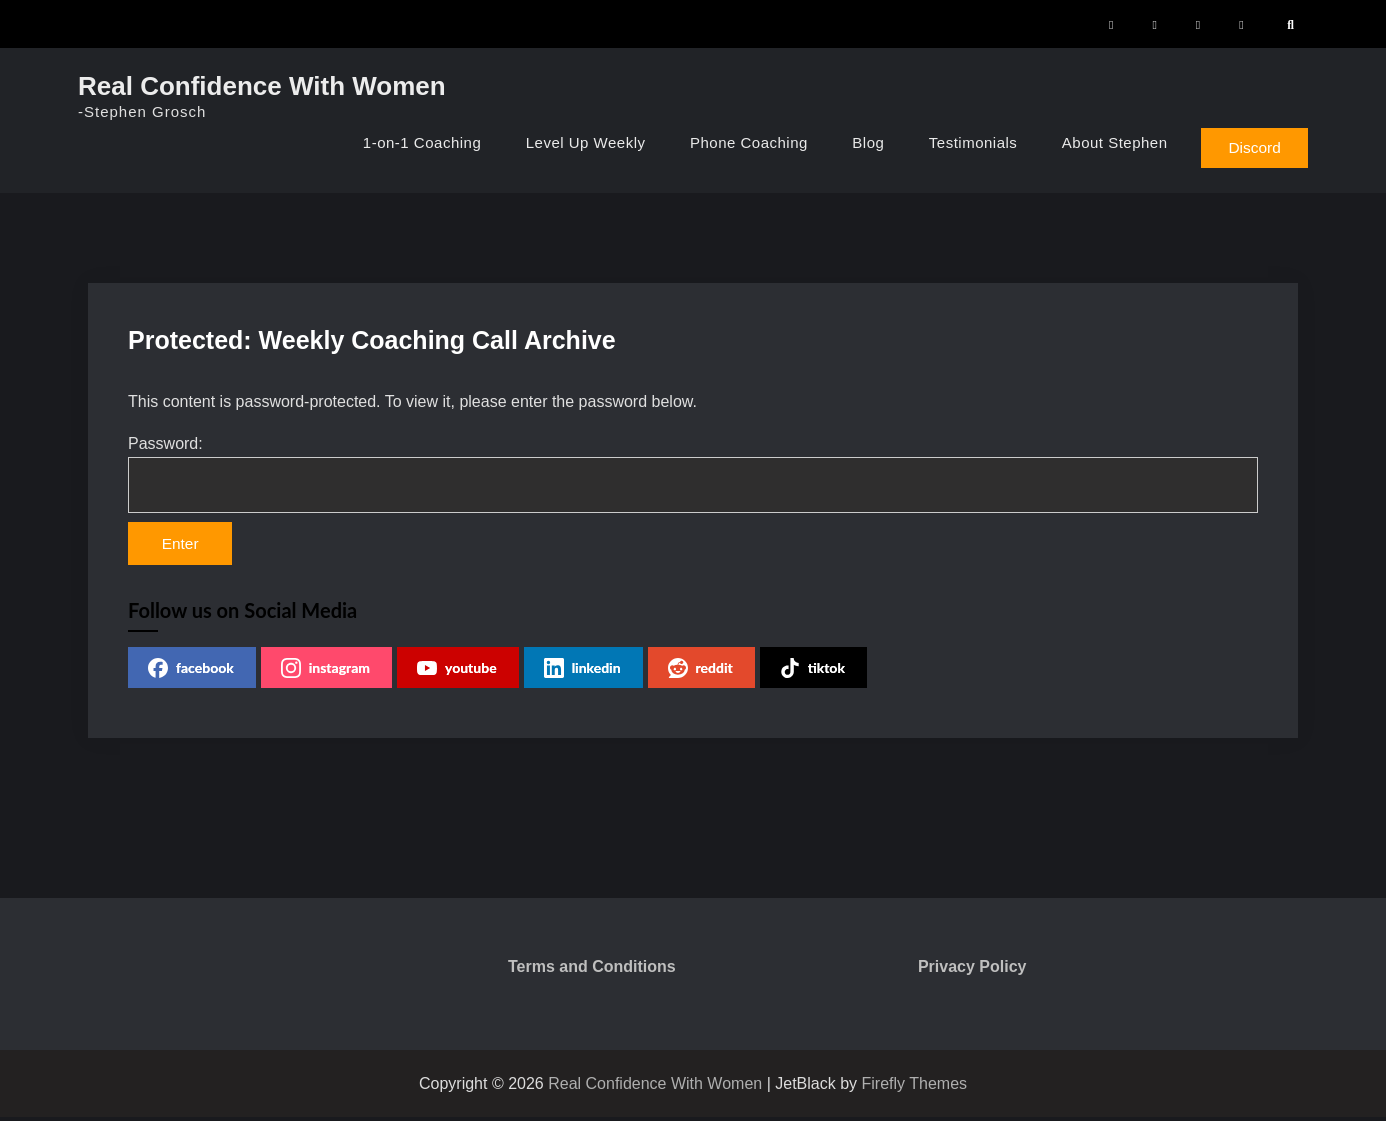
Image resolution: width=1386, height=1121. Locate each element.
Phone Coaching (740, 142)
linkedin (582, 672)
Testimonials (964, 142)
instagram (325, 672)
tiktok (812, 672)
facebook (191, 672)
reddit (700, 672)
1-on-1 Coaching (413, 142)
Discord (1251, 146)
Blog (860, 142)
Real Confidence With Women (262, 86)
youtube (457, 672)
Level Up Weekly (577, 142)
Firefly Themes (915, 1087)
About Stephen (1106, 142)
